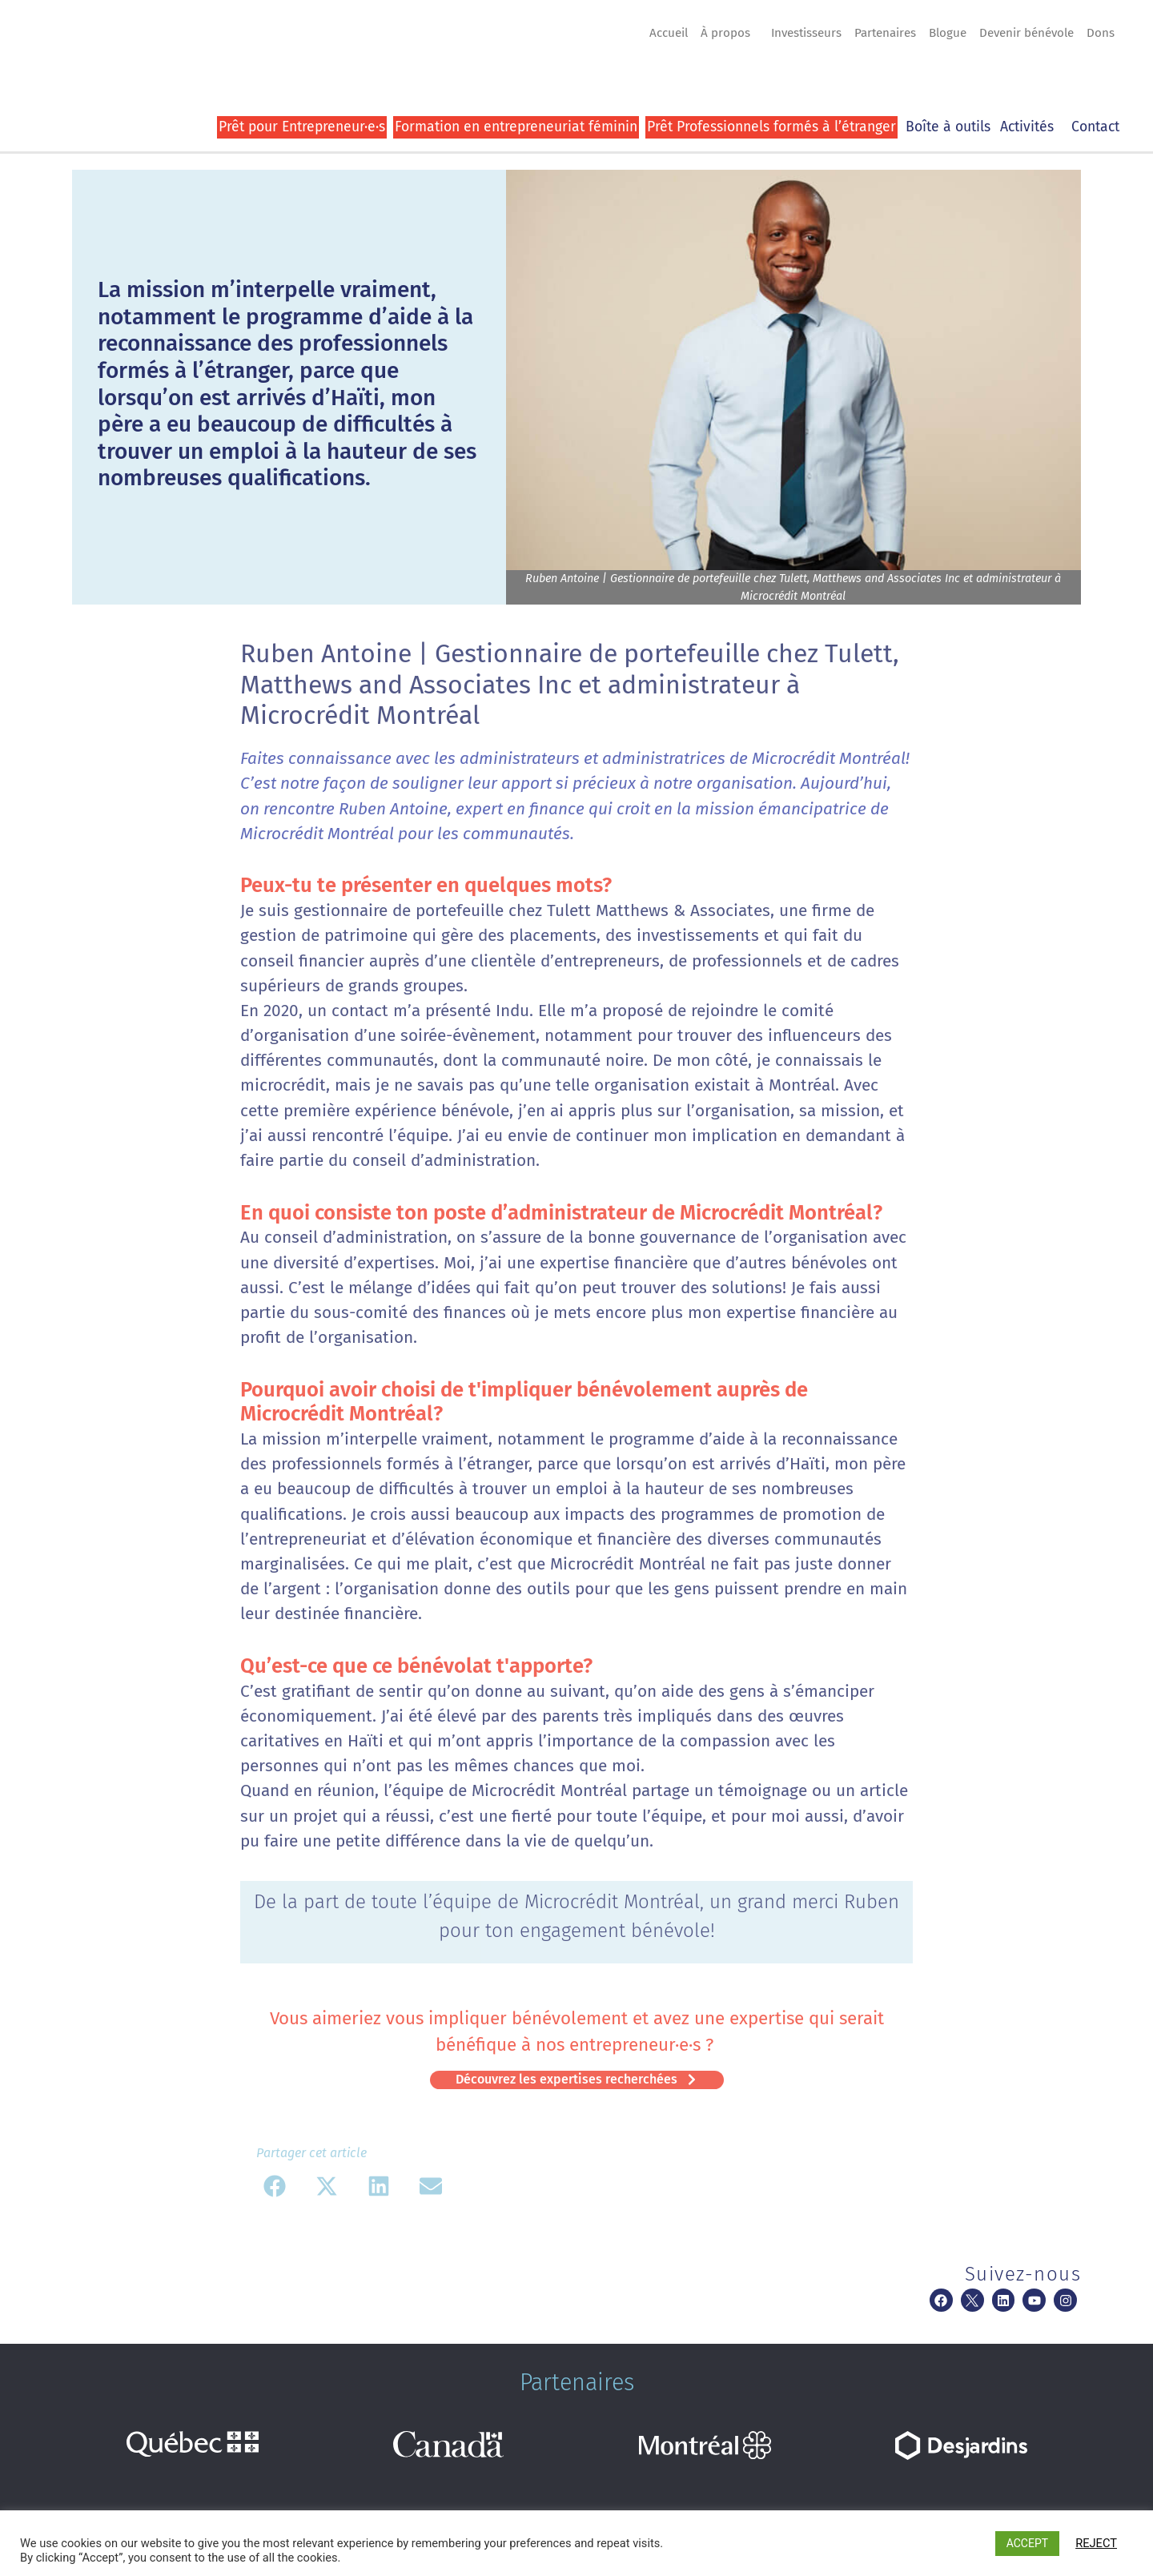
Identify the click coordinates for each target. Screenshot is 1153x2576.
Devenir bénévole (1026, 33)
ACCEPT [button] (1027, 2543)
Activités (1031, 127)
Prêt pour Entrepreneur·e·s (302, 127)
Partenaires (885, 33)
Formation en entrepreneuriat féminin (516, 127)
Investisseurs (806, 33)
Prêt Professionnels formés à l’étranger (771, 127)
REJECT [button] (1096, 2543)
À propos (729, 33)
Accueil (668, 33)
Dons (1101, 33)
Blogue (947, 33)
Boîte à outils (948, 127)
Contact (1095, 127)
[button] (274, 2186)
